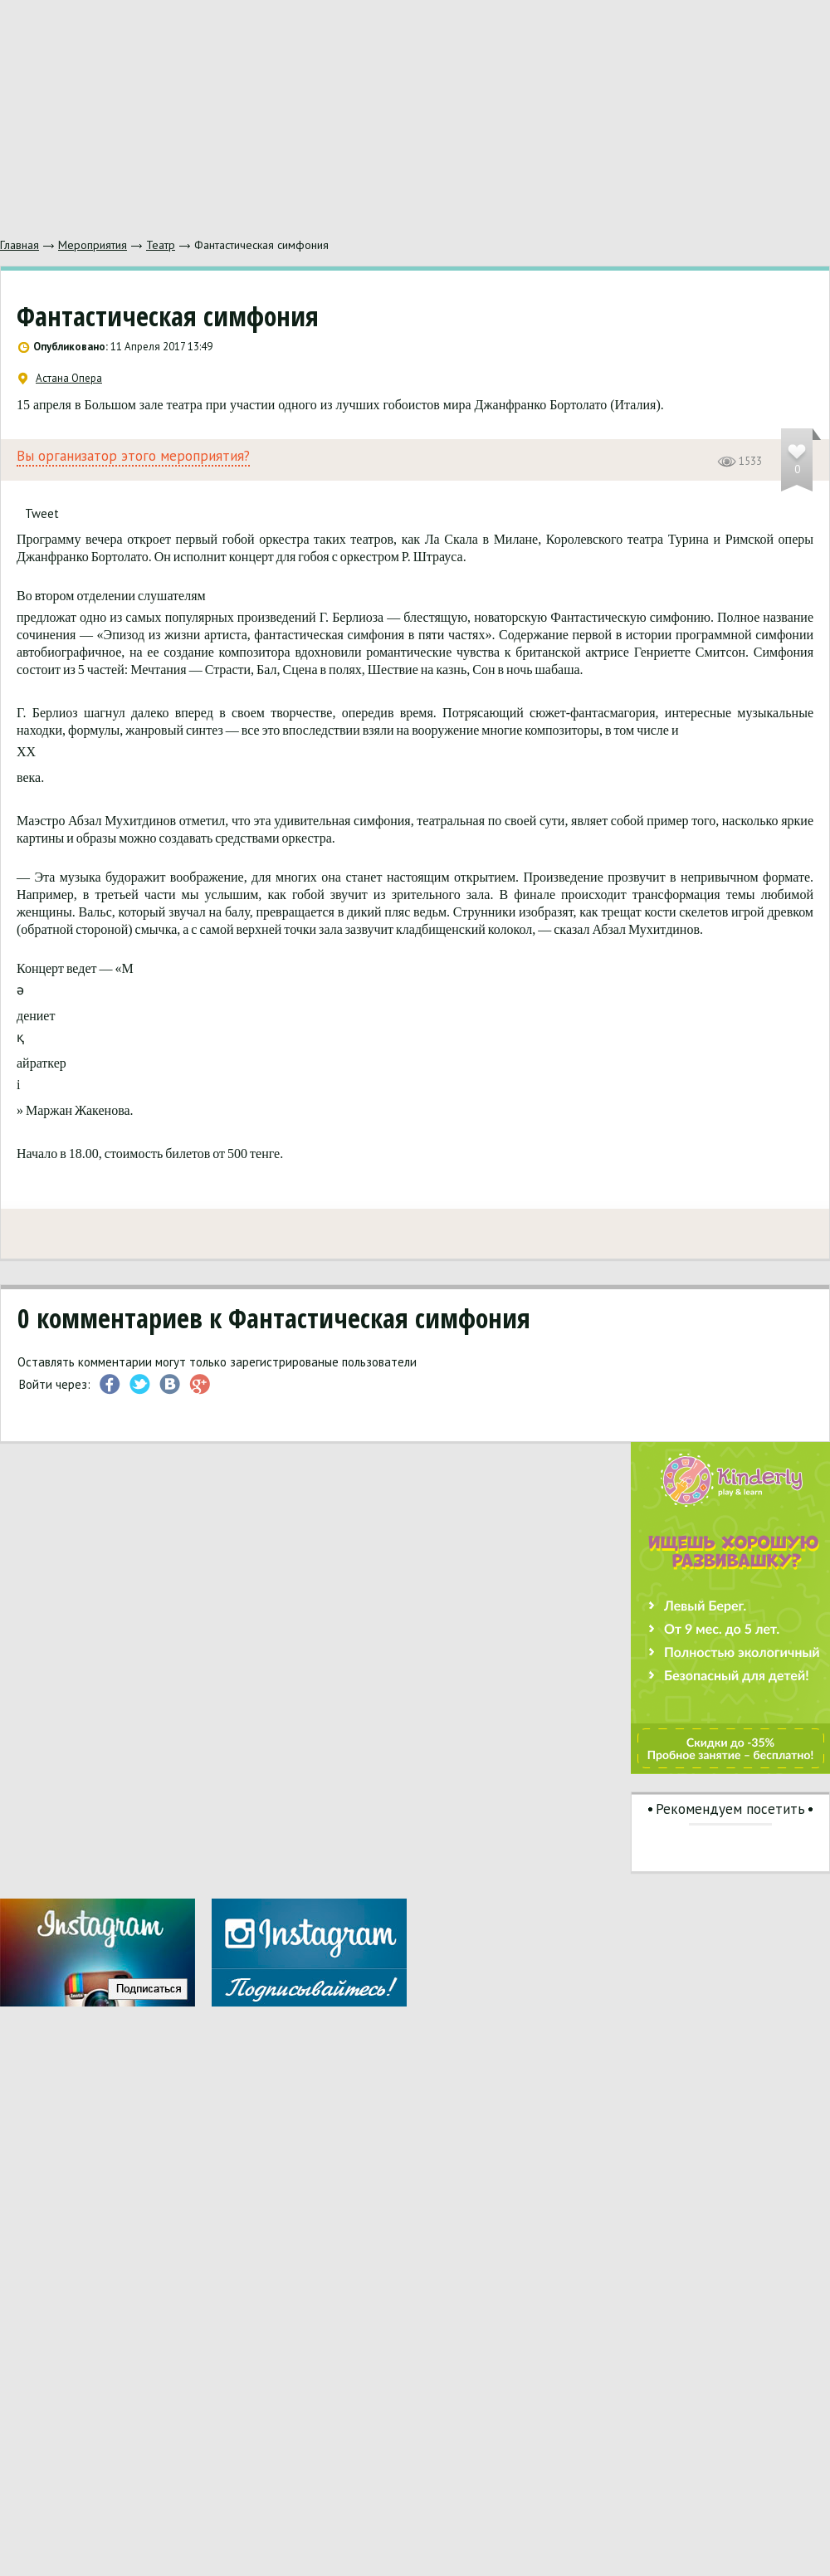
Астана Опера (60, 378)
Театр (160, 244)
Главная (19, 244)
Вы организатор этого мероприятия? (133, 456)
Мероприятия (92, 244)
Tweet (42, 513)
